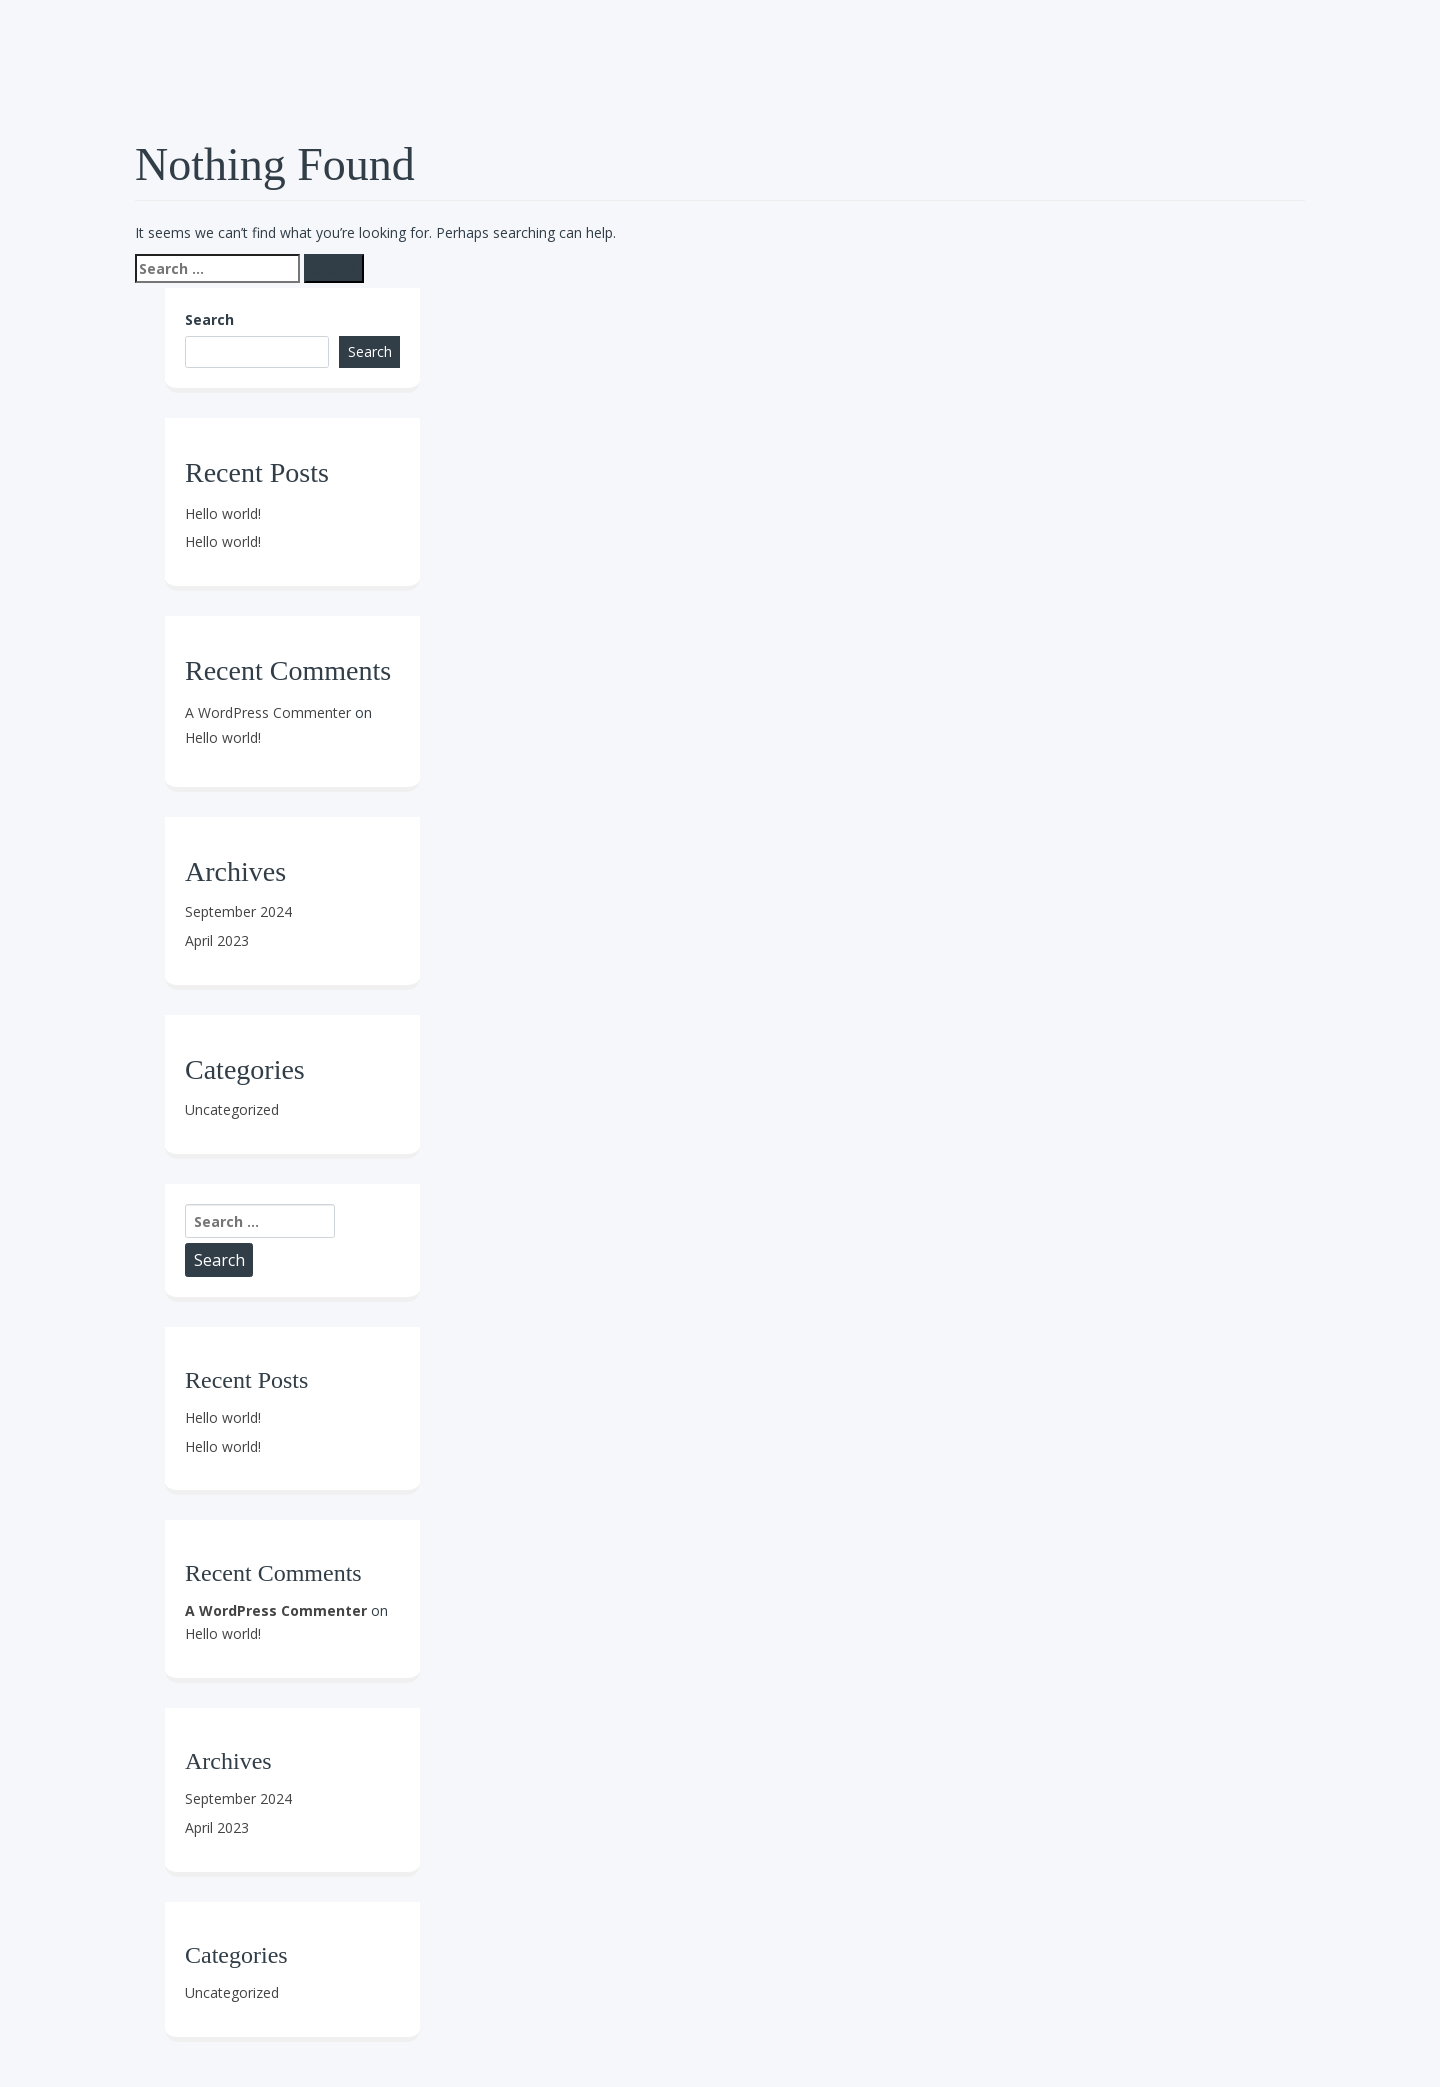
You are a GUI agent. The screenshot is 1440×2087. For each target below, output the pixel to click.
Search (209, 319)
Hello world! (223, 513)
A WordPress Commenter (268, 712)
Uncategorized (232, 1109)
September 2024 (238, 911)
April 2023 (217, 940)
